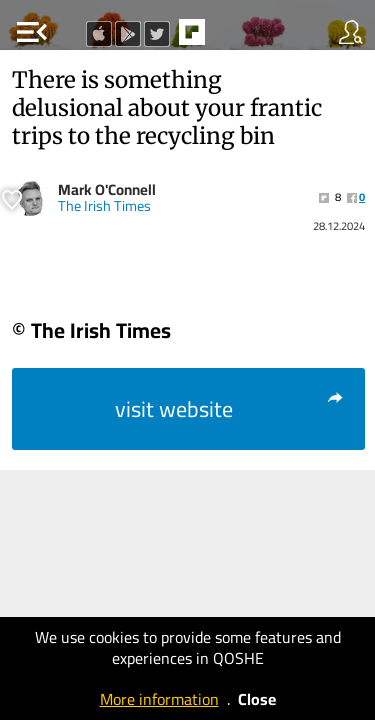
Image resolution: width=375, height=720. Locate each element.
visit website (230, 409)
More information (159, 699)
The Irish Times (104, 206)
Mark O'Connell (107, 189)
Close (257, 699)
